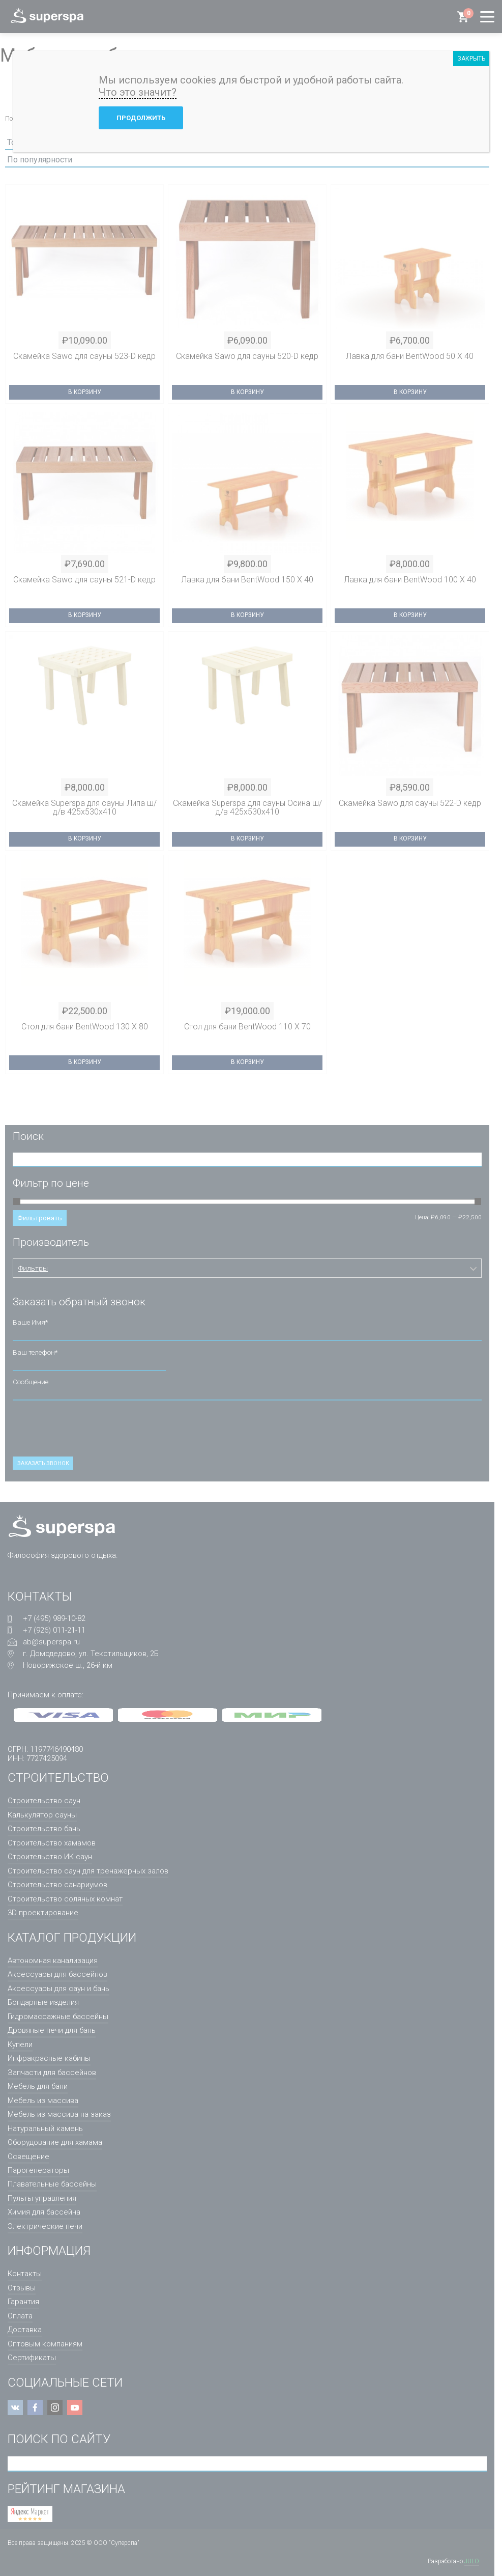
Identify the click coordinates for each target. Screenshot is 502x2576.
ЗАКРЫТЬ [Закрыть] (471, 58)
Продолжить (140, 118)
